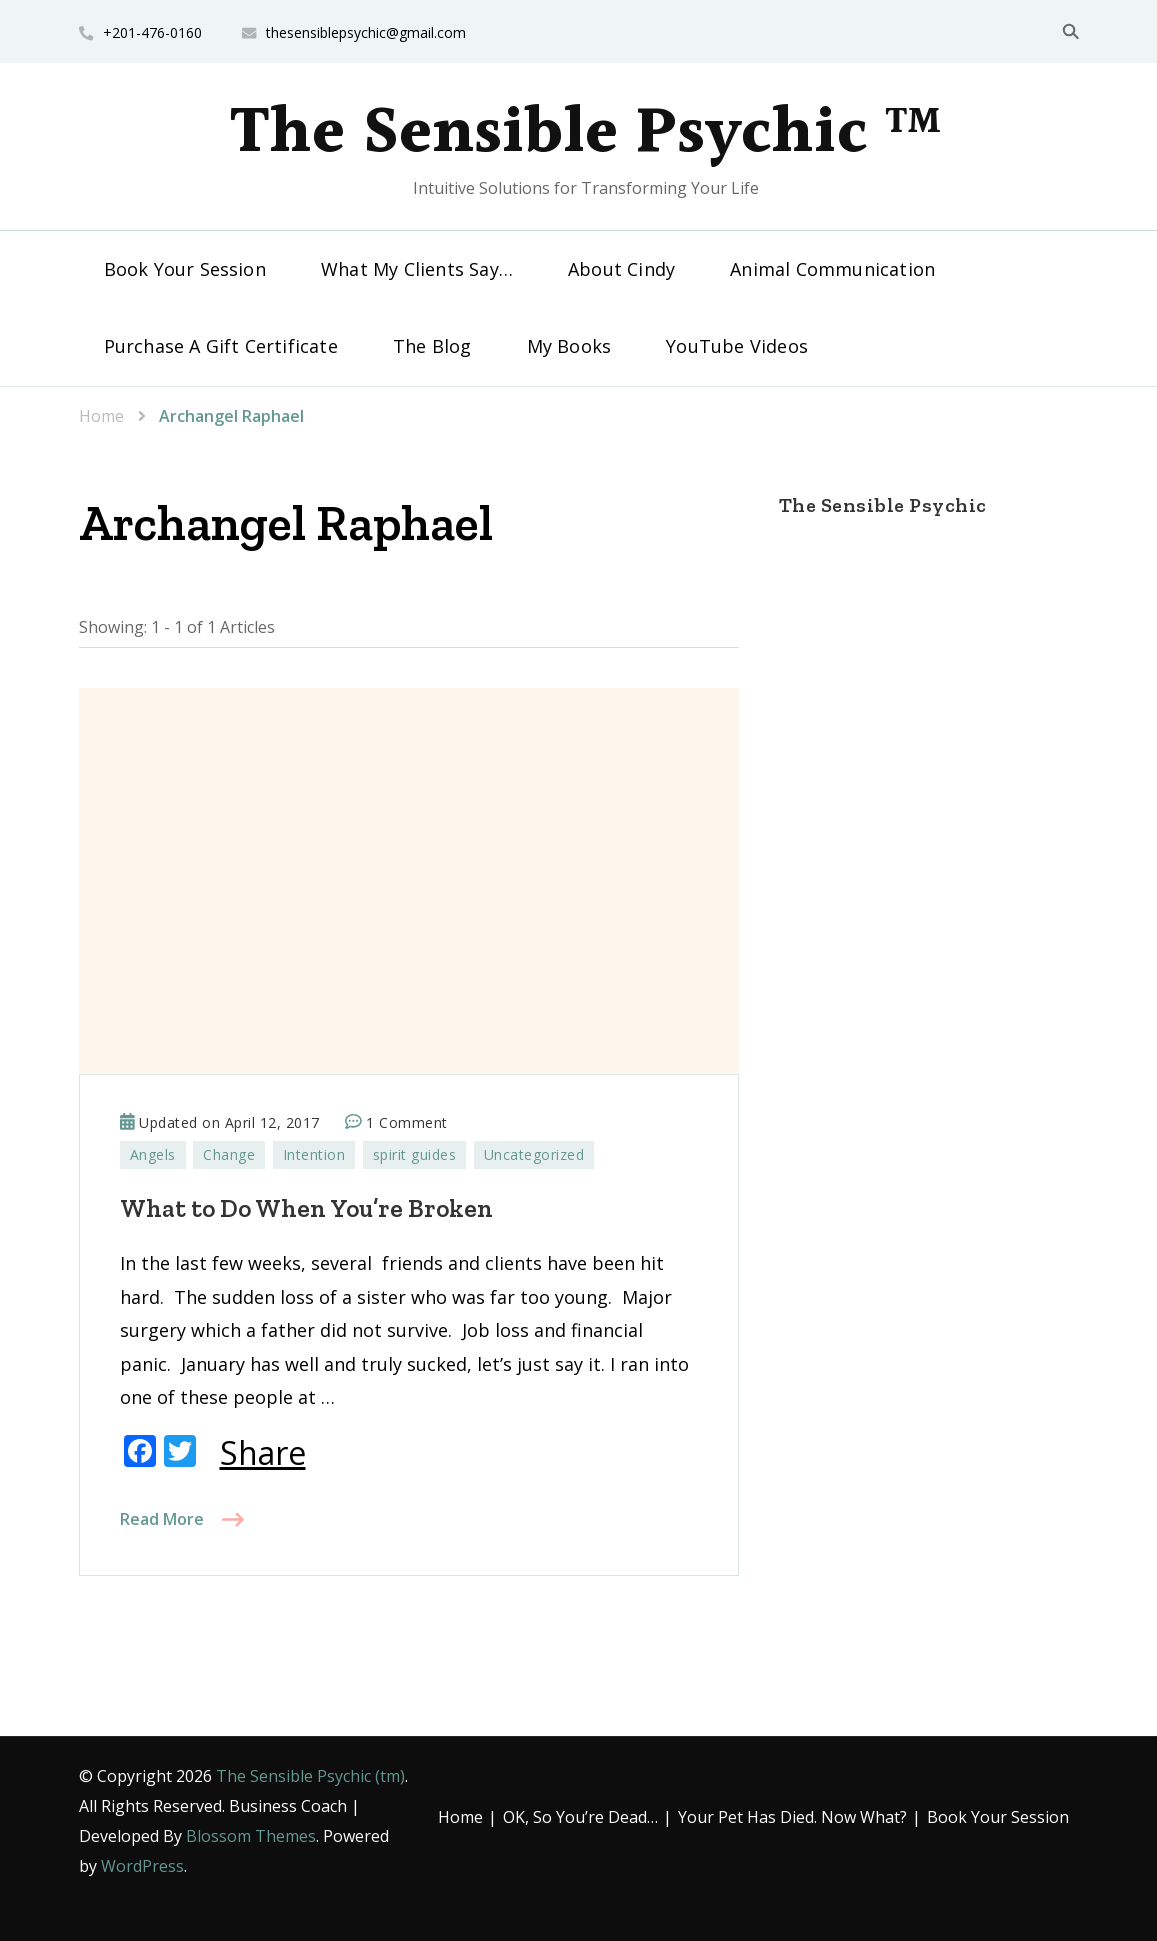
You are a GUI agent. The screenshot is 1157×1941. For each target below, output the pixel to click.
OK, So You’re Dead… (580, 1817)
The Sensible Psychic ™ (586, 134)
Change (229, 1154)
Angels (153, 1154)
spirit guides (415, 1154)
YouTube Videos (737, 346)
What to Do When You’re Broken (306, 1208)
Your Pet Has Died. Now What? (792, 1817)
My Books (569, 346)
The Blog (432, 346)
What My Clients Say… (417, 269)
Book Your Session (185, 269)
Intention (314, 1154)
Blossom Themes (251, 1836)
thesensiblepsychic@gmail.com (366, 32)
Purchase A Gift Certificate (221, 346)
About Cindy (621, 269)
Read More (162, 1519)
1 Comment (407, 1123)
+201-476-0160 (152, 32)
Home (460, 1817)
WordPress (142, 1866)
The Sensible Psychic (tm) (310, 1776)
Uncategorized (534, 1154)
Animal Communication (832, 269)
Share (263, 1453)
